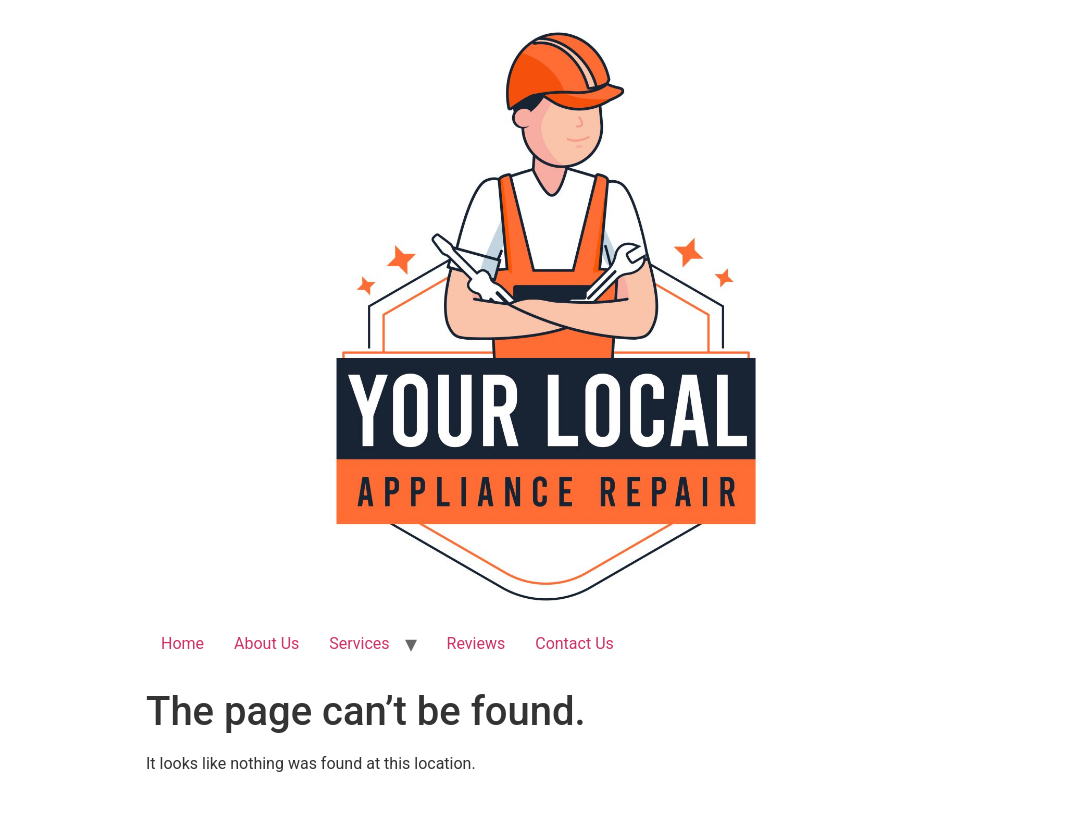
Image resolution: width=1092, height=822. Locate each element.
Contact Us (574, 643)
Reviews (476, 643)
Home (182, 643)
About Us (266, 643)
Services (359, 643)
